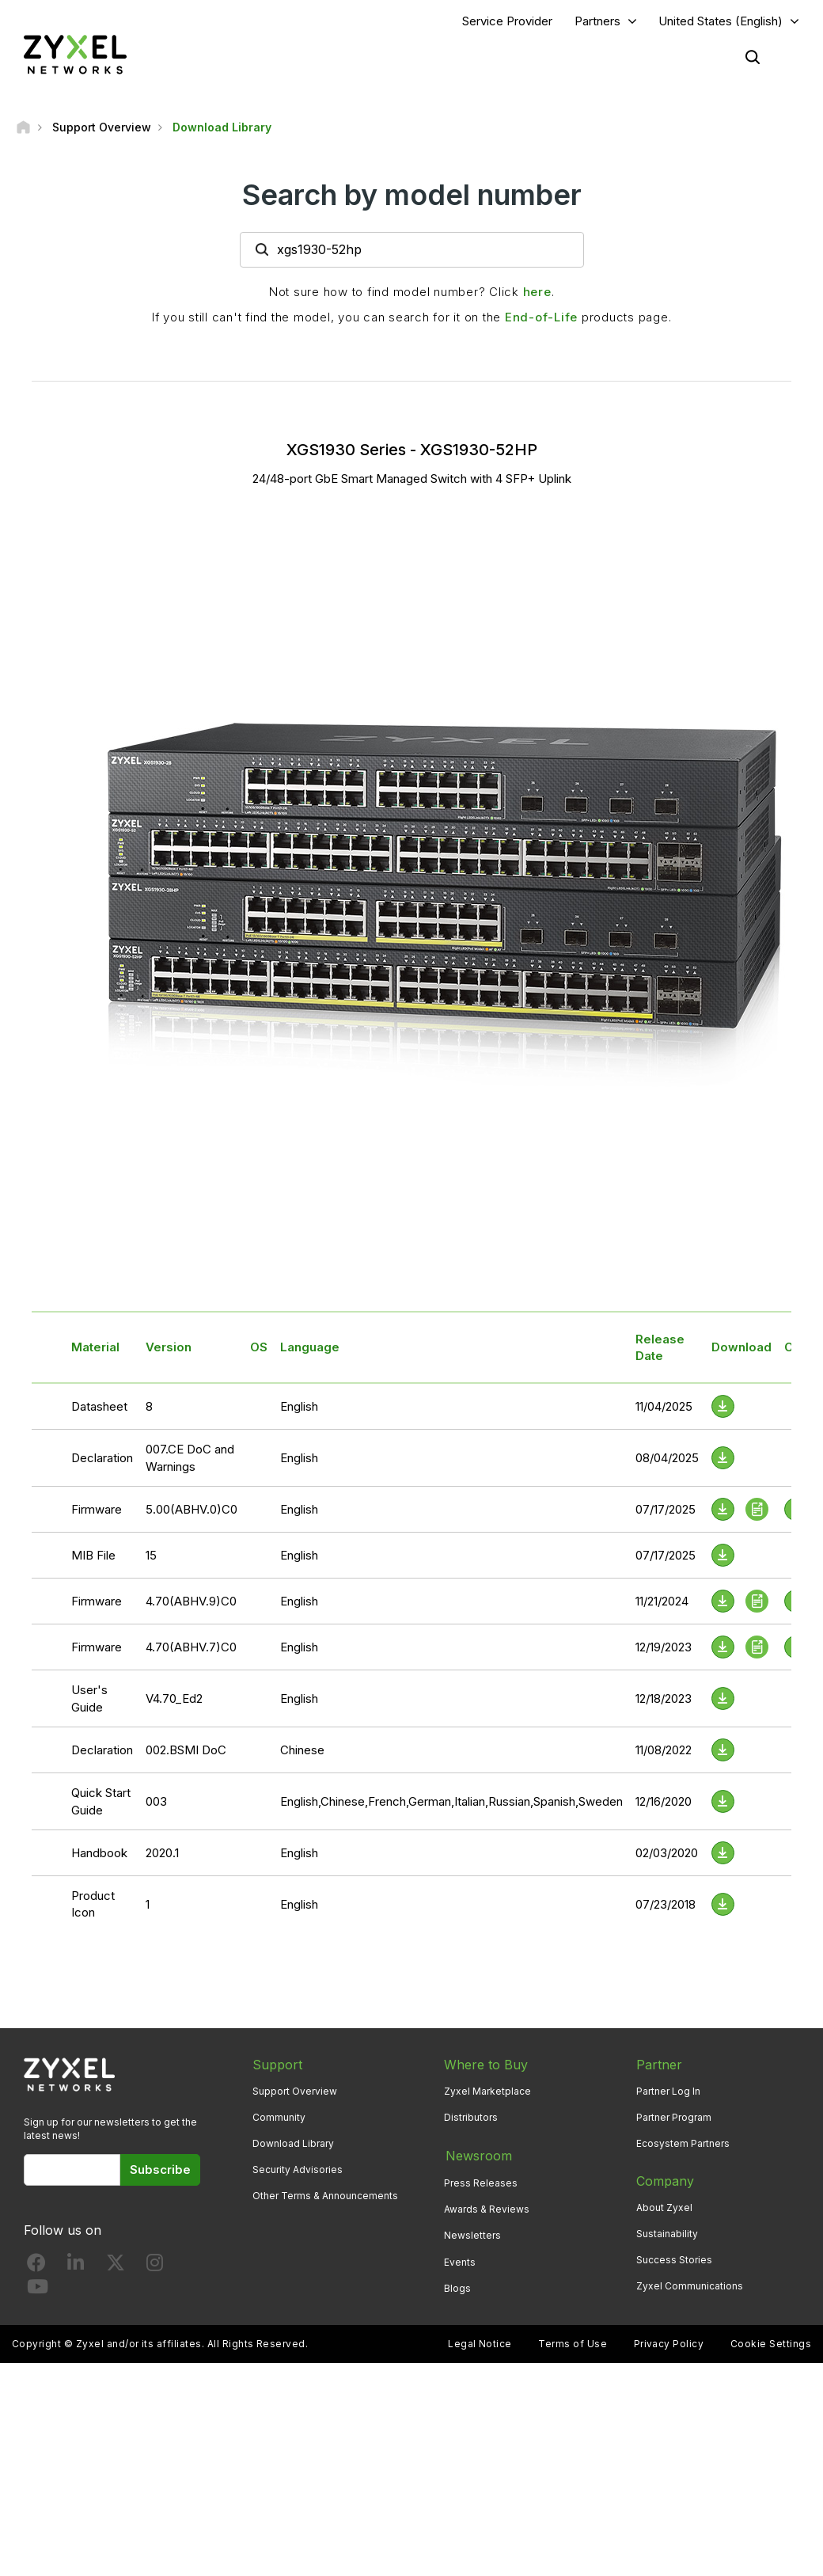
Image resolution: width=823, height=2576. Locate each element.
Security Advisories (297, 2170)
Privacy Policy (669, 2342)
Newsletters (472, 2234)
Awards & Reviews (486, 2207)
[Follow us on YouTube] (37, 2291)
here (537, 291)
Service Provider (507, 20)
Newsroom (477, 2155)
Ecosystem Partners (683, 2143)
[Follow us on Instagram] (154, 2267)
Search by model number (412, 195)
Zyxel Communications (689, 2287)
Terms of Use (572, 2342)
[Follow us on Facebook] (36, 2267)
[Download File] (722, 1407)
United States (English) (720, 20)
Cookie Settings (770, 2342)
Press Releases (481, 2181)
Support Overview (294, 2091)
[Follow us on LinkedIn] (75, 2267)
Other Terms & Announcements (325, 2196)
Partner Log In (668, 2091)
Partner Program (673, 2117)
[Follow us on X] (115, 2267)
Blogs (457, 2287)
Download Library (293, 2143)
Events (460, 2260)
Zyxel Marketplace (487, 2091)
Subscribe (160, 2169)
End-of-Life (541, 317)
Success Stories (674, 2260)
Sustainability (667, 2234)
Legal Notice (480, 2342)
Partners (597, 20)
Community (278, 2117)
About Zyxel (664, 2207)
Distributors (471, 2117)
